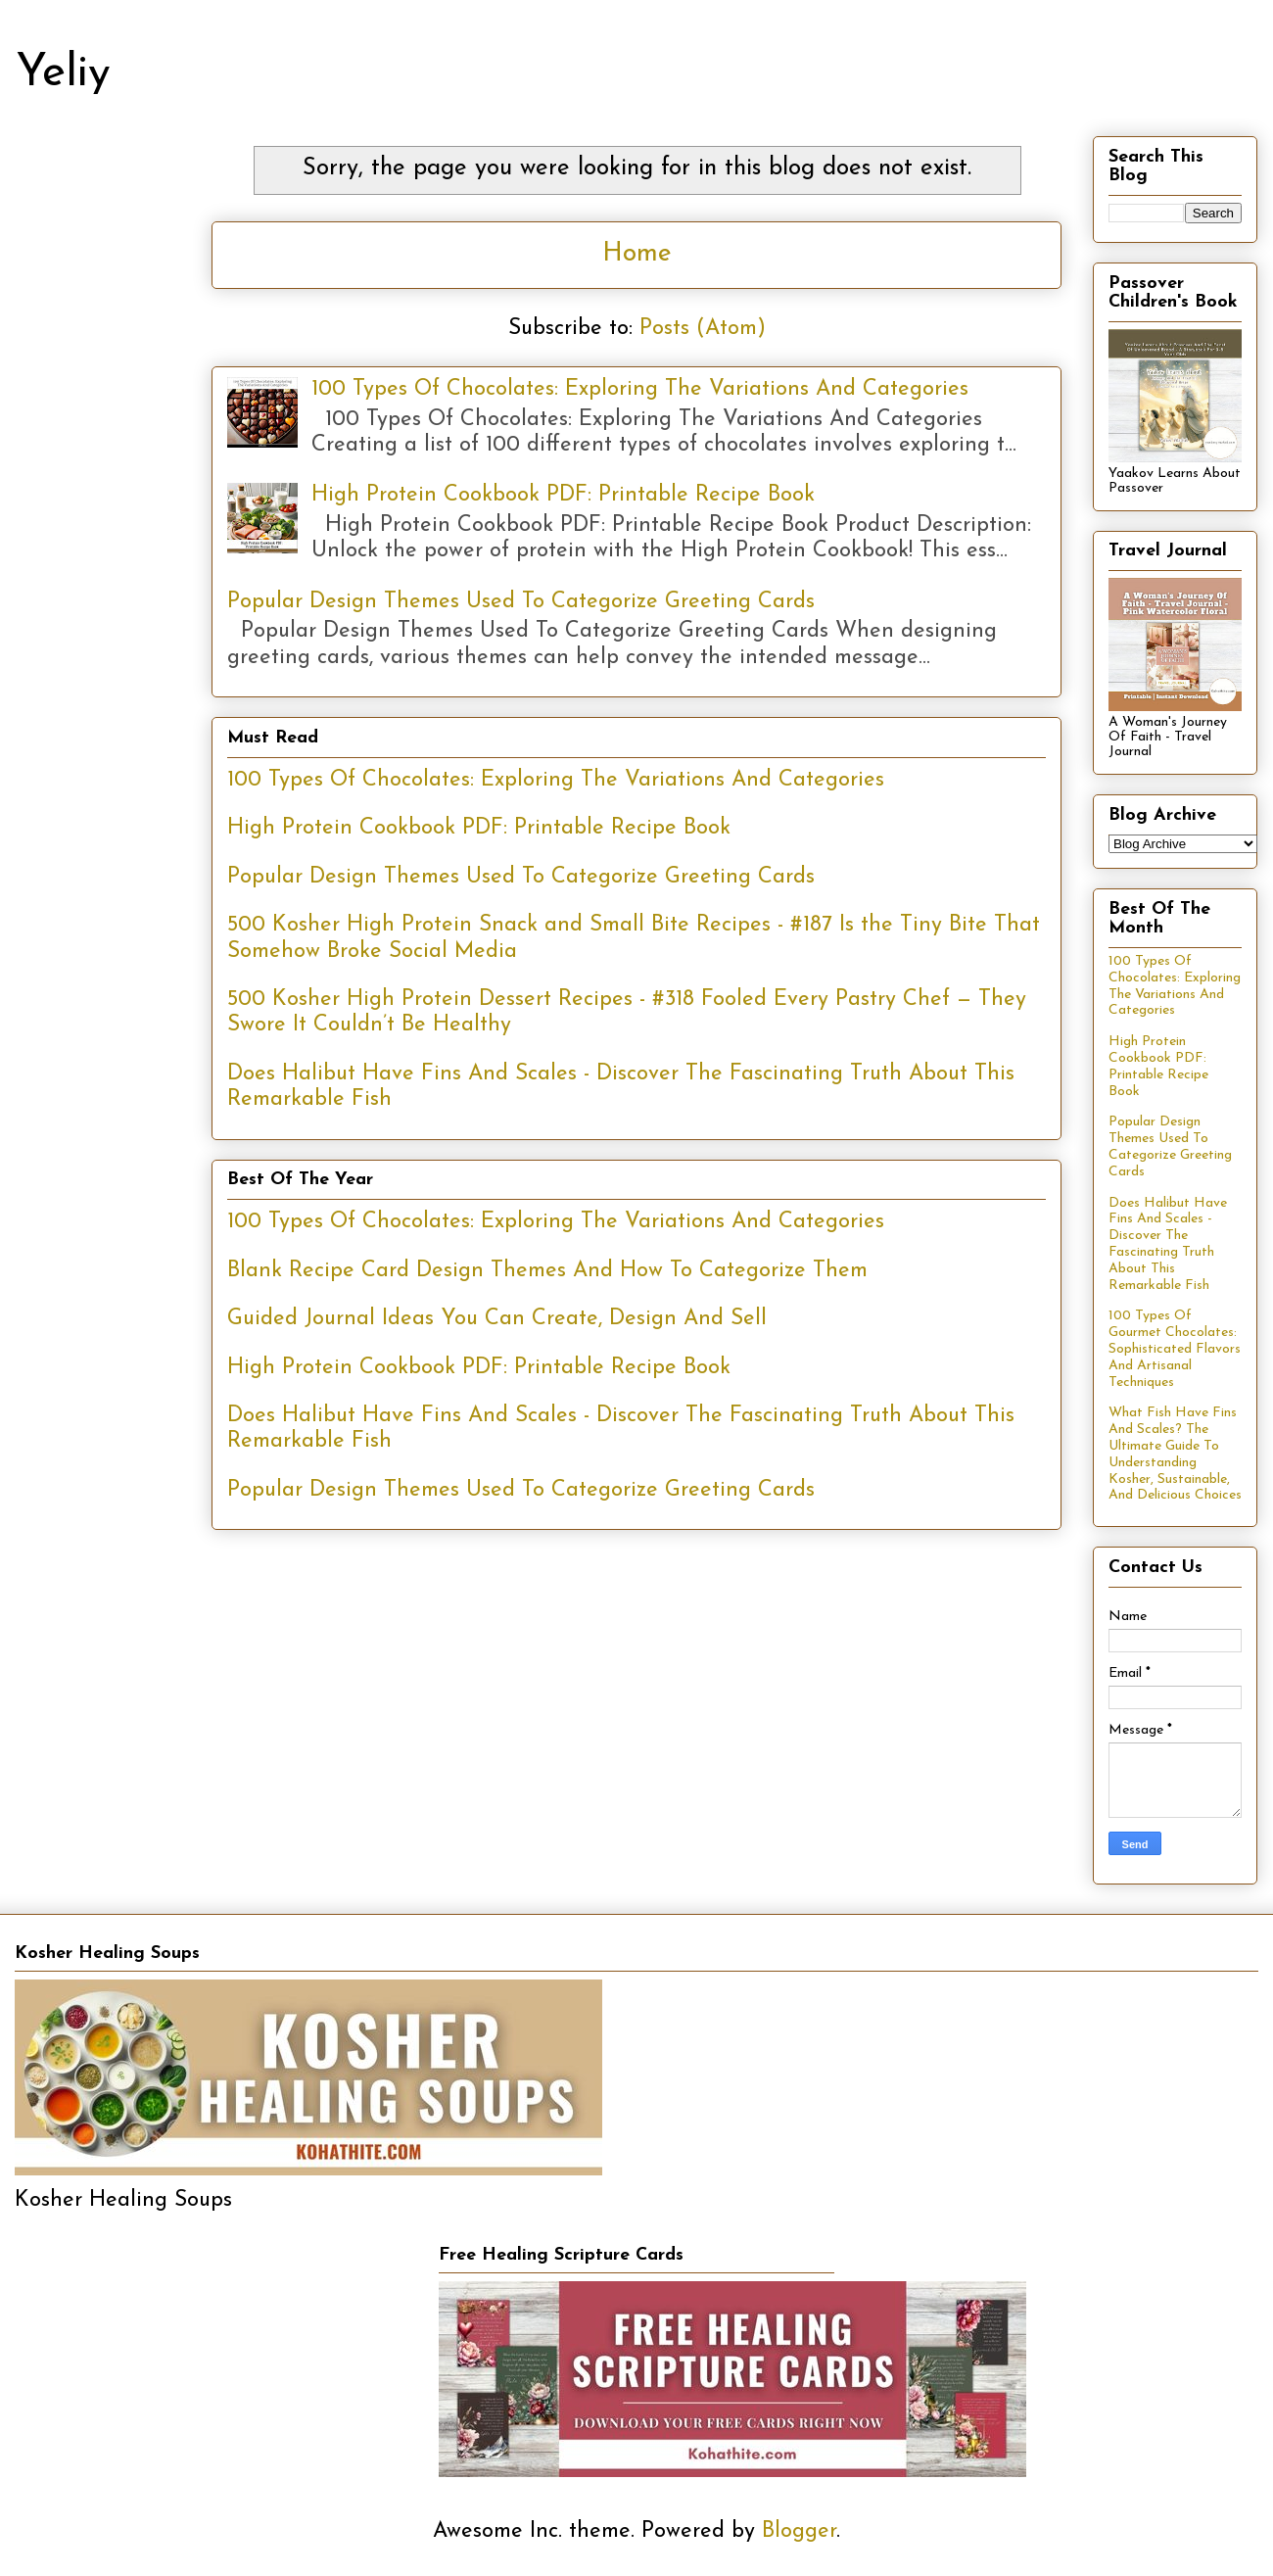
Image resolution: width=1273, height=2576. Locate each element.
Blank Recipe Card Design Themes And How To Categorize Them (547, 1271)
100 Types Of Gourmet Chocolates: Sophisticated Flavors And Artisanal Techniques (1174, 1349)
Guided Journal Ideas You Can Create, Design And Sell (497, 1319)
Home (637, 254)
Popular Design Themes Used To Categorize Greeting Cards (521, 602)
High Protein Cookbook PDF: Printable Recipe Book (563, 495)
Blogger (799, 2531)
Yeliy (63, 74)
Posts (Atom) (702, 328)
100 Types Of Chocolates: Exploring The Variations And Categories (639, 389)
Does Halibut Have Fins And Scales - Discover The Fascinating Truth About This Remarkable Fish (1167, 1244)
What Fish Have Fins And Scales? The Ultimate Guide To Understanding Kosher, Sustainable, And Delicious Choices (1175, 1454)
